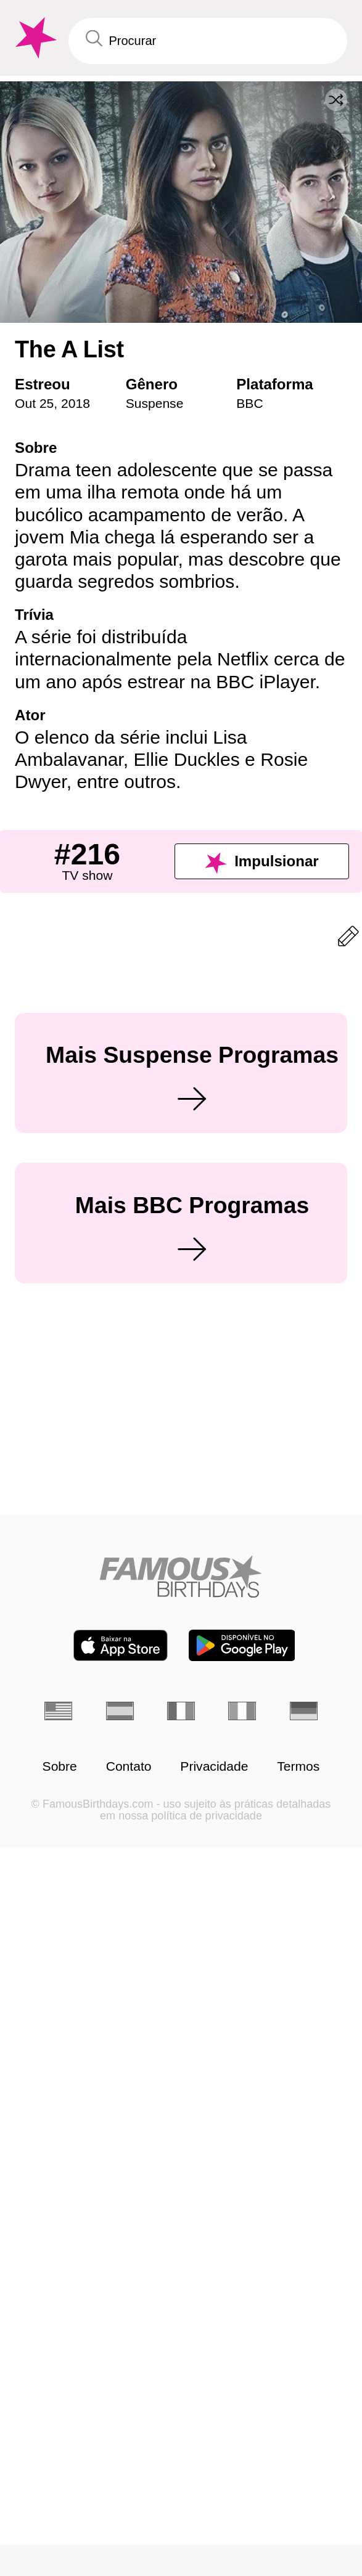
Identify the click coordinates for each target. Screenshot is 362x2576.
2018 (75, 403)
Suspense (155, 403)
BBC (249, 403)
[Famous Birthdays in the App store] (120, 2482)
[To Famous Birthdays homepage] (34, 38)
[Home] (181, 2414)
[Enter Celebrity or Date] (207, 41)
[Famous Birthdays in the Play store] (242, 2482)
